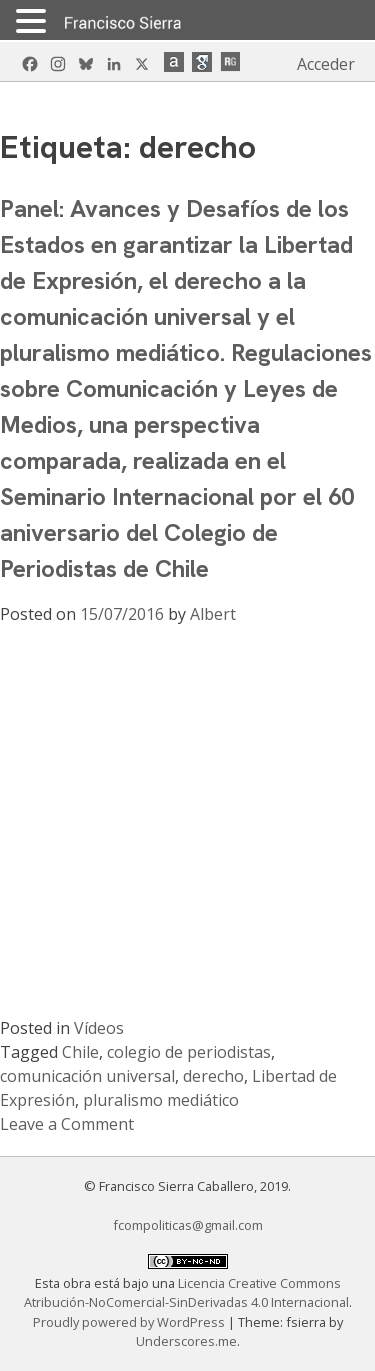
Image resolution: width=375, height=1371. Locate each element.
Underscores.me (186, 1341)
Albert (213, 614)
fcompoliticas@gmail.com (188, 1225)
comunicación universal (87, 1076)
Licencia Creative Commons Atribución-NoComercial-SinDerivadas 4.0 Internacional (186, 1292)
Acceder (326, 64)
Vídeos (99, 1028)
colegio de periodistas (189, 1052)
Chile (80, 1052)
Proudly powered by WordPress (130, 1322)
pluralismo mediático (161, 1100)
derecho (213, 1076)
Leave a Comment (67, 1124)
